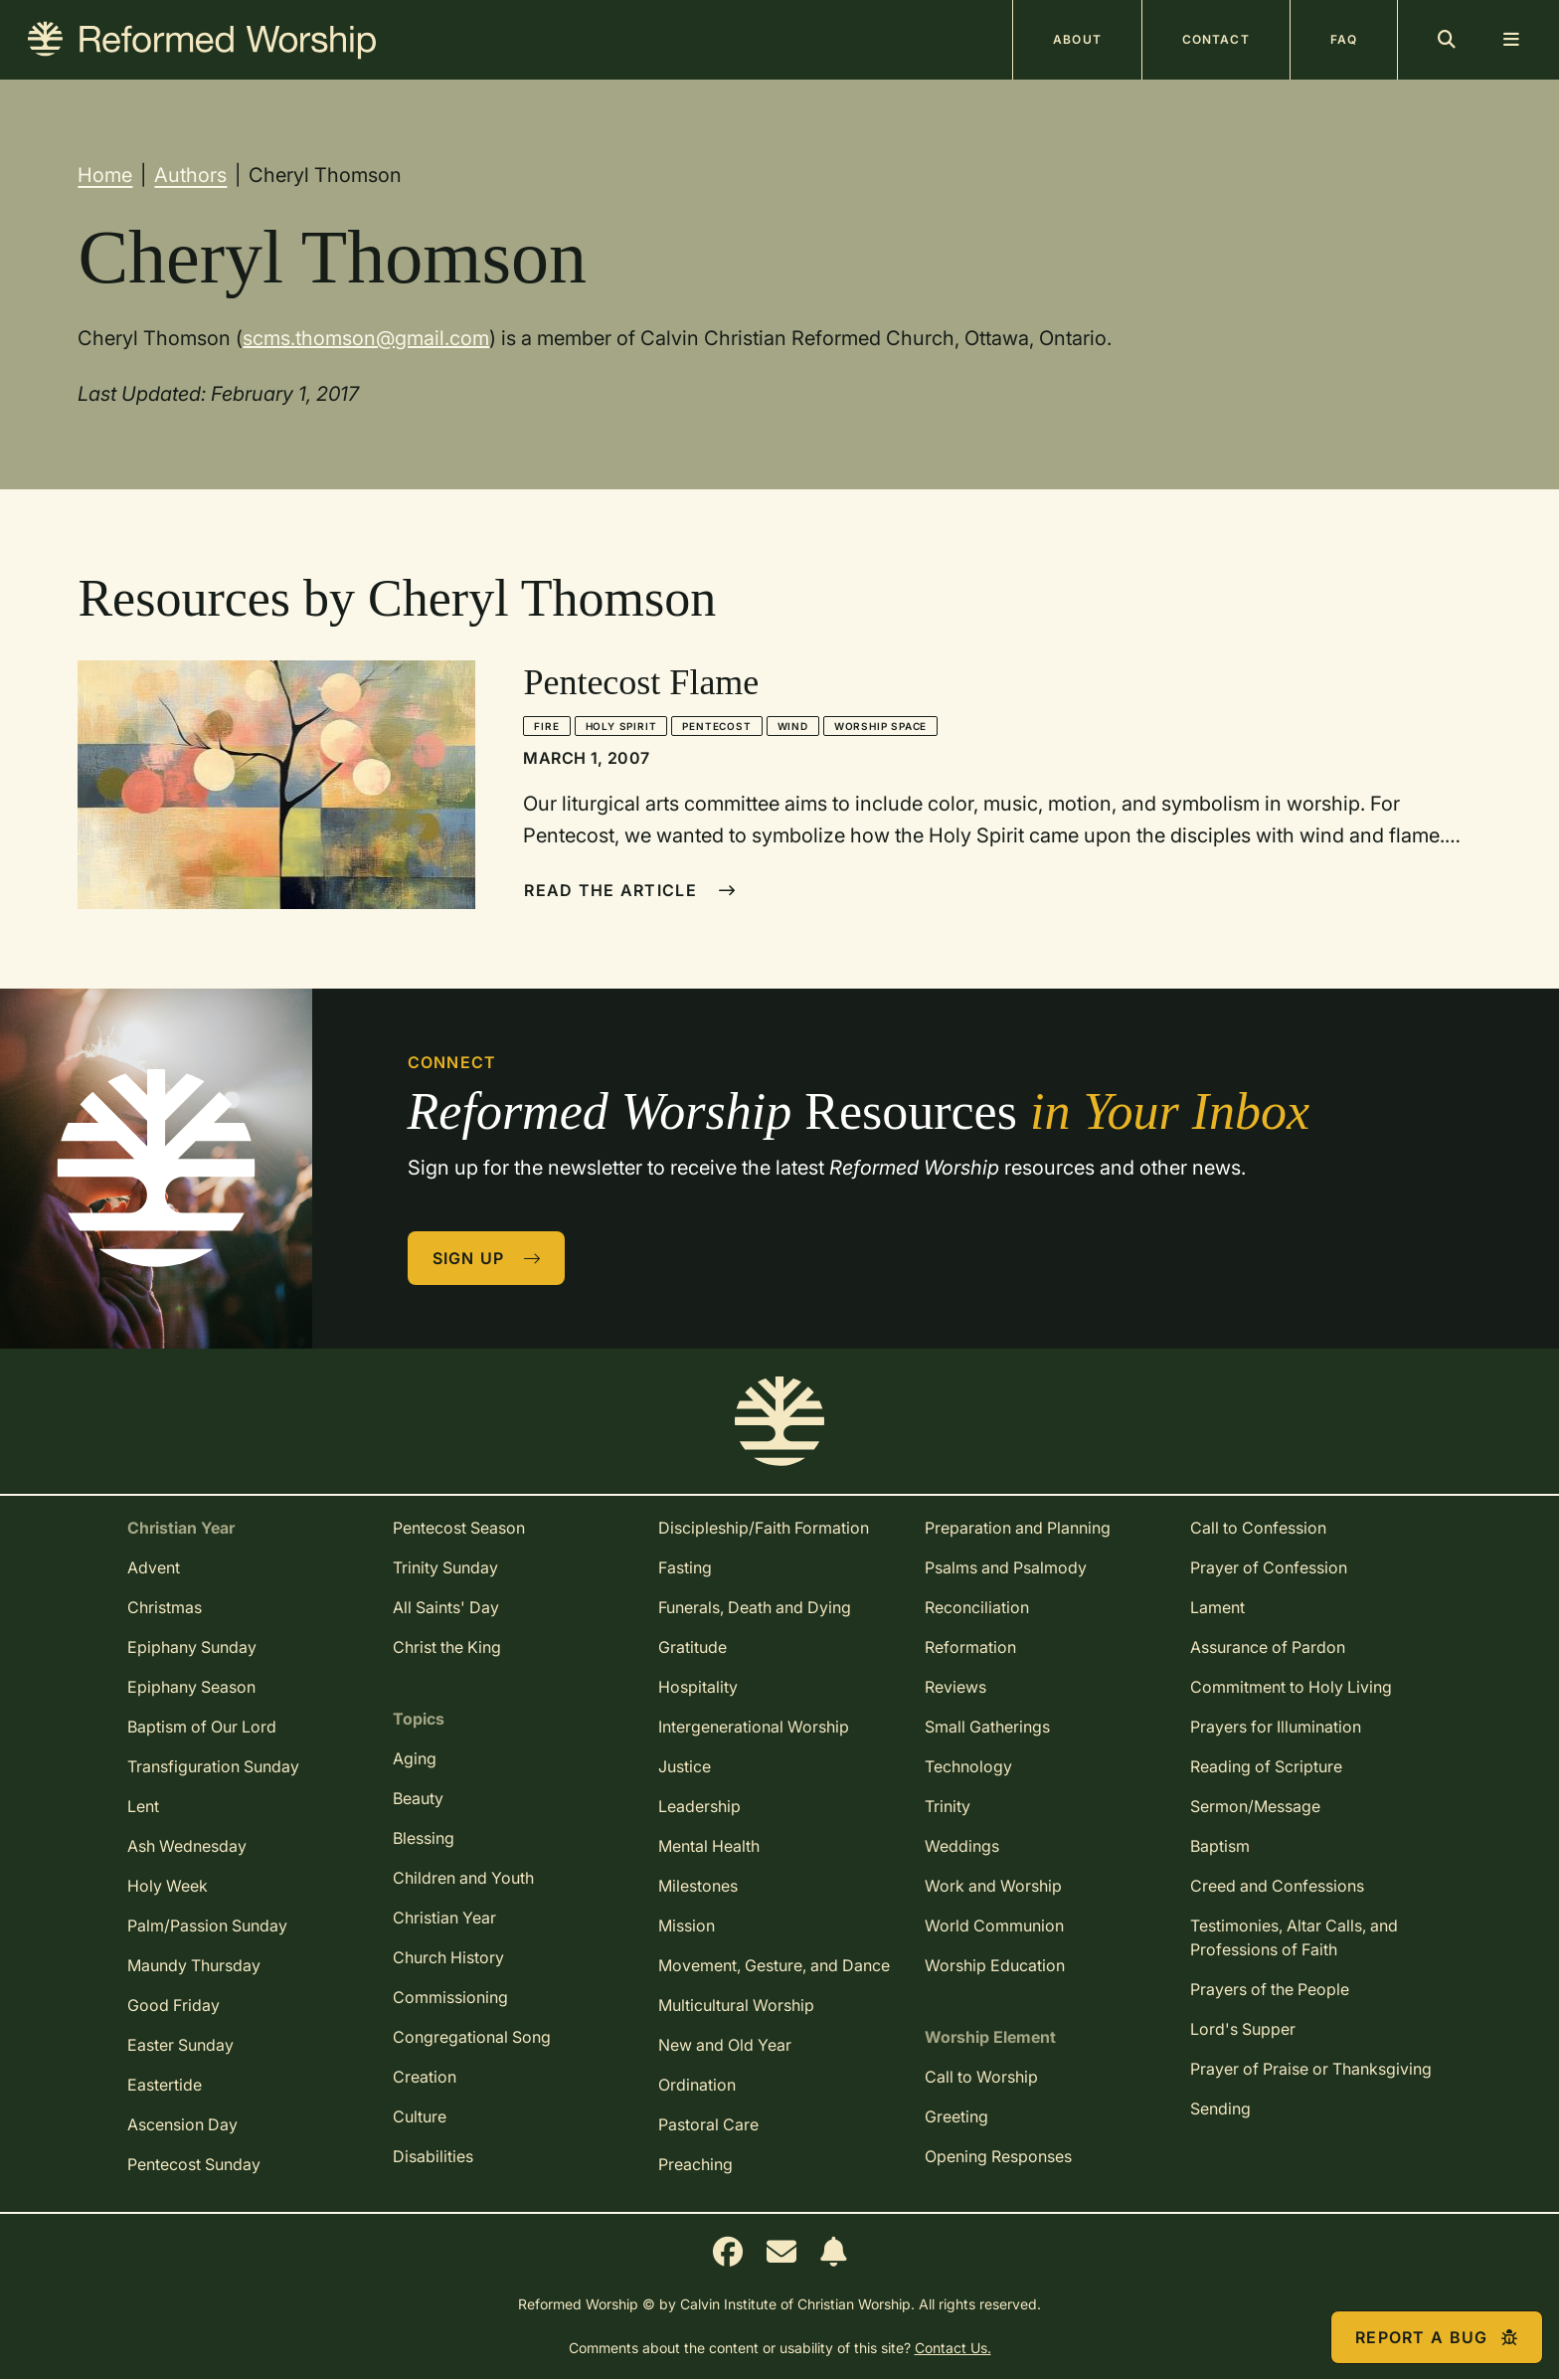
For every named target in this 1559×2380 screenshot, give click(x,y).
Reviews (955, 1687)
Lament (1217, 1607)
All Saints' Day (446, 1607)
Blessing (423, 1838)
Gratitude (692, 1647)
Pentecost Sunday (193, 2164)
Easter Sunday (180, 2045)
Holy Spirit (621, 726)
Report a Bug (1436, 2337)
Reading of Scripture (1266, 1766)
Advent (153, 1567)
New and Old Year (724, 2045)
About (1077, 39)
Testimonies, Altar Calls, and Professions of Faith (1294, 1937)
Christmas (164, 1607)
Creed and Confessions (1277, 1886)
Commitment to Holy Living (1291, 1687)
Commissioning (450, 1997)
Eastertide (164, 2085)
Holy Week (167, 1886)
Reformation (970, 1647)
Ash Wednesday (187, 1846)
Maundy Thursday (193, 1965)
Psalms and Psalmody (1006, 1567)
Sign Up (487, 1258)
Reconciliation (977, 1607)
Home (105, 175)
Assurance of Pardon (1267, 1647)
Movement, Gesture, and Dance (774, 1965)
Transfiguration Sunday (213, 1766)
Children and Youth (463, 1878)
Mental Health (709, 1846)
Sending (1220, 2108)
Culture (419, 2116)
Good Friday (173, 2005)
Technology (968, 1766)
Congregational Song (472, 2037)
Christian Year (444, 1917)
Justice (684, 1766)
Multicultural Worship (736, 2005)
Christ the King (447, 1647)
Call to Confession (1258, 1528)
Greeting (956, 2116)
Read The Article (630, 890)
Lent (143, 1806)
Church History (448, 1957)
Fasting (685, 1567)
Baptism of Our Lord (201, 1727)
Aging (414, 1758)
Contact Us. (953, 2347)
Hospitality (698, 1687)
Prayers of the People (1269, 1989)
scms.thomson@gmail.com (366, 338)
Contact (1216, 39)
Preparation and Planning (1018, 1528)
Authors (190, 175)
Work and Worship (993, 1886)
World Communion (994, 1925)
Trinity (947, 1806)
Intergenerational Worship (753, 1727)
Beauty (418, 1798)
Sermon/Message (1255, 1806)
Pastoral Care (708, 2124)
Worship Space (880, 726)
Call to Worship (981, 2077)
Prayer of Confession (1268, 1567)
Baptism (1220, 1846)
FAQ (1343, 39)
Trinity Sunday (445, 1567)
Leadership (699, 1806)
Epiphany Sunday (192, 1647)
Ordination (697, 2085)
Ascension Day (182, 2124)
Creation (424, 2077)
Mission (686, 1925)
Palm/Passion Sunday (207, 1925)
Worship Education (995, 1965)
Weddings (962, 1846)
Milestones (698, 1886)
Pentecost (716, 726)
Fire (546, 726)
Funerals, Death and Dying (754, 1607)
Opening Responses (998, 2156)
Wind (793, 726)
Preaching (695, 2164)
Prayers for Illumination (1275, 1727)
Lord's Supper (1243, 2029)
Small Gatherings (987, 1727)
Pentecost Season (459, 1528)
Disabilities (433, 2156)
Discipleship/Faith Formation (763, 1528)
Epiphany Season (191, 1687)
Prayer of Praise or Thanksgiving (1311, 2069)
